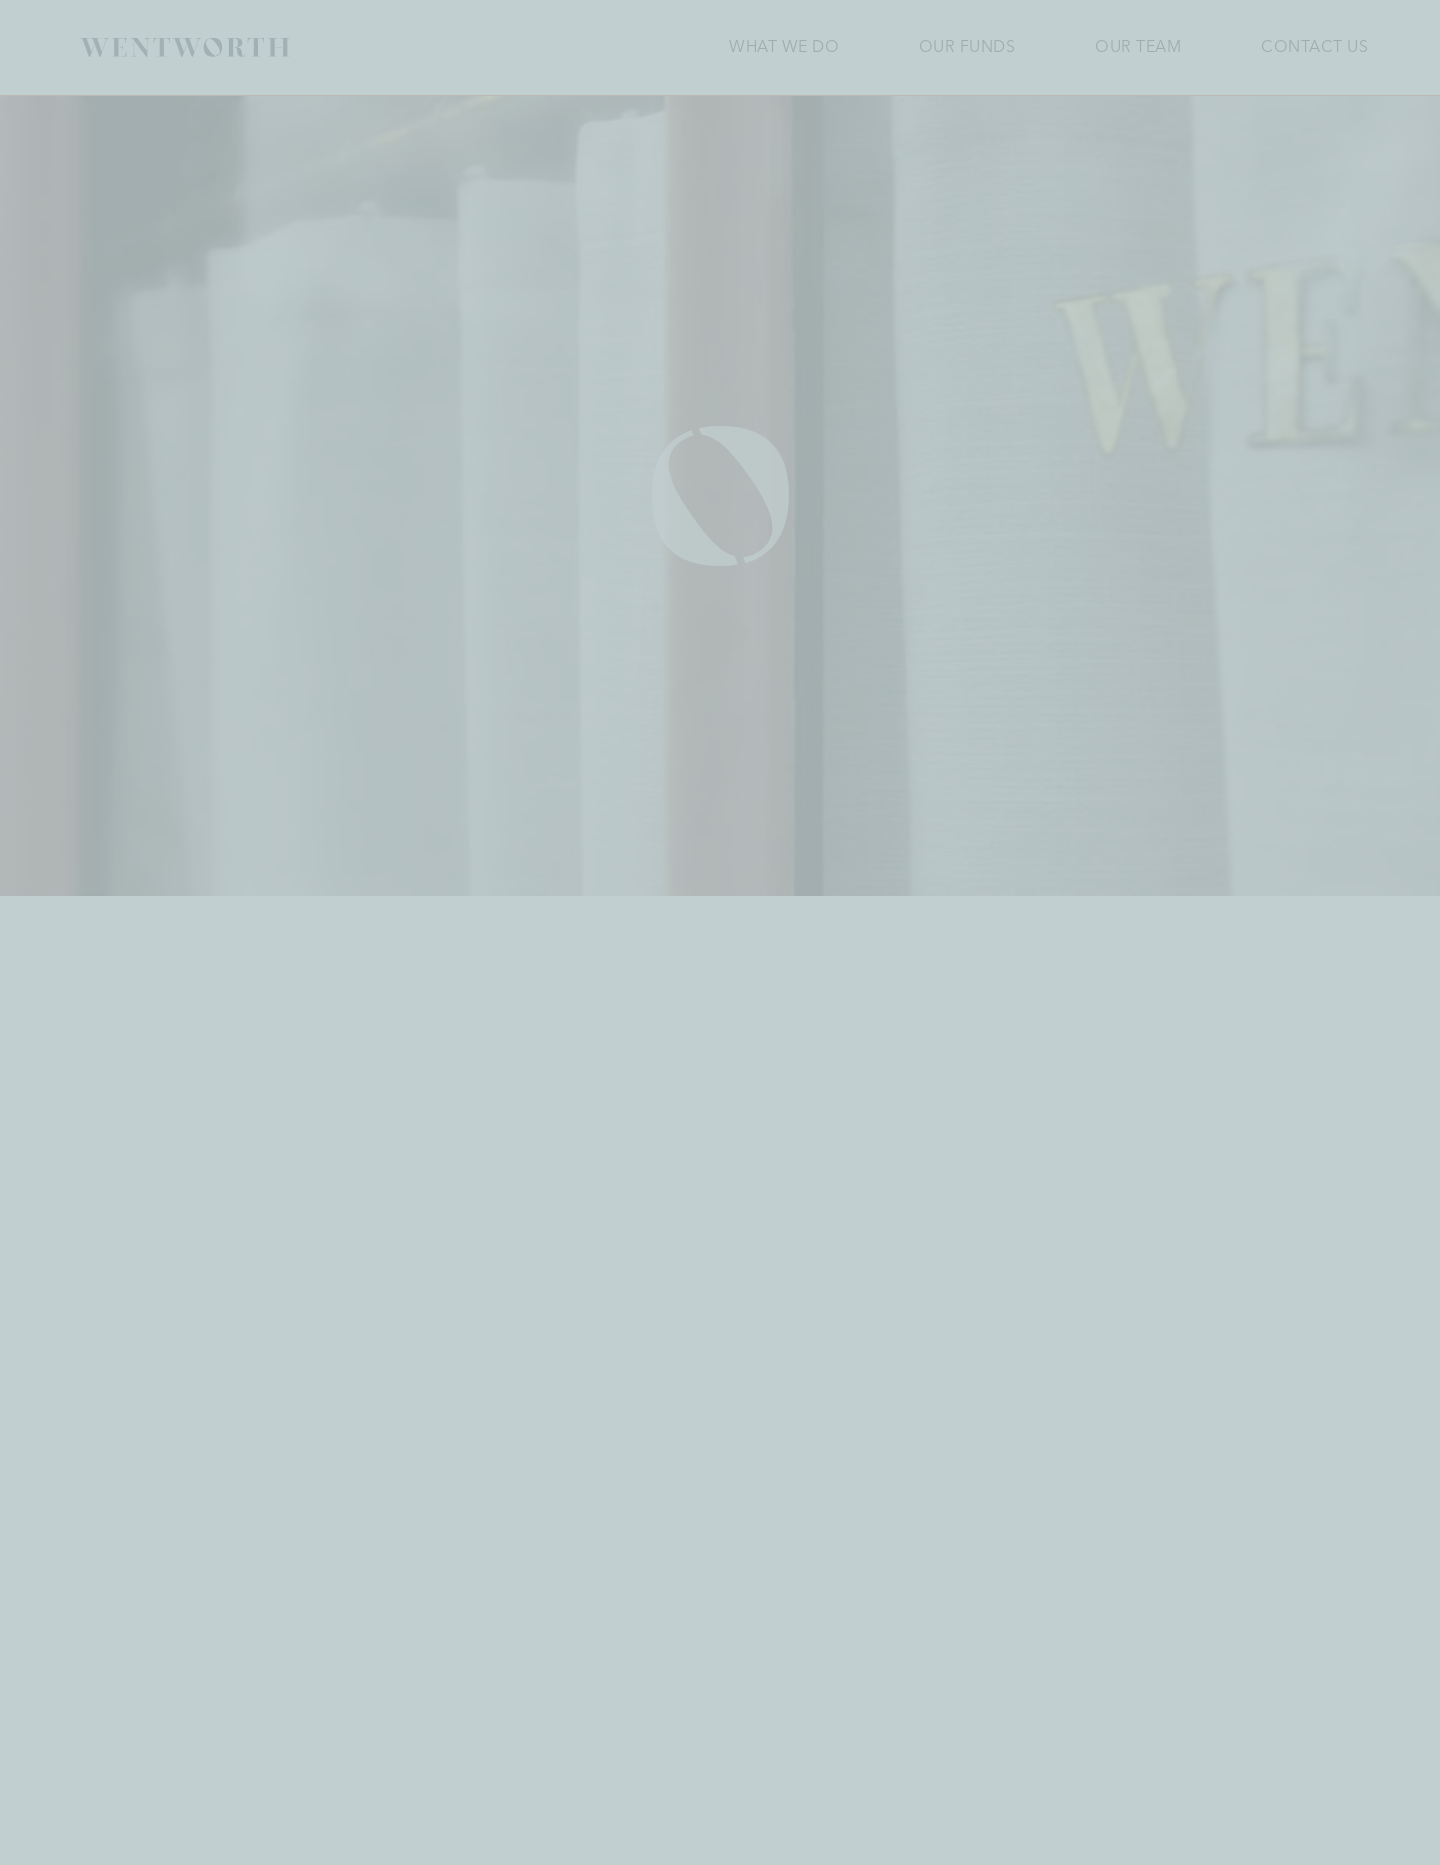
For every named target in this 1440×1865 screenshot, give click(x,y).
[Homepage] (185, 47)
